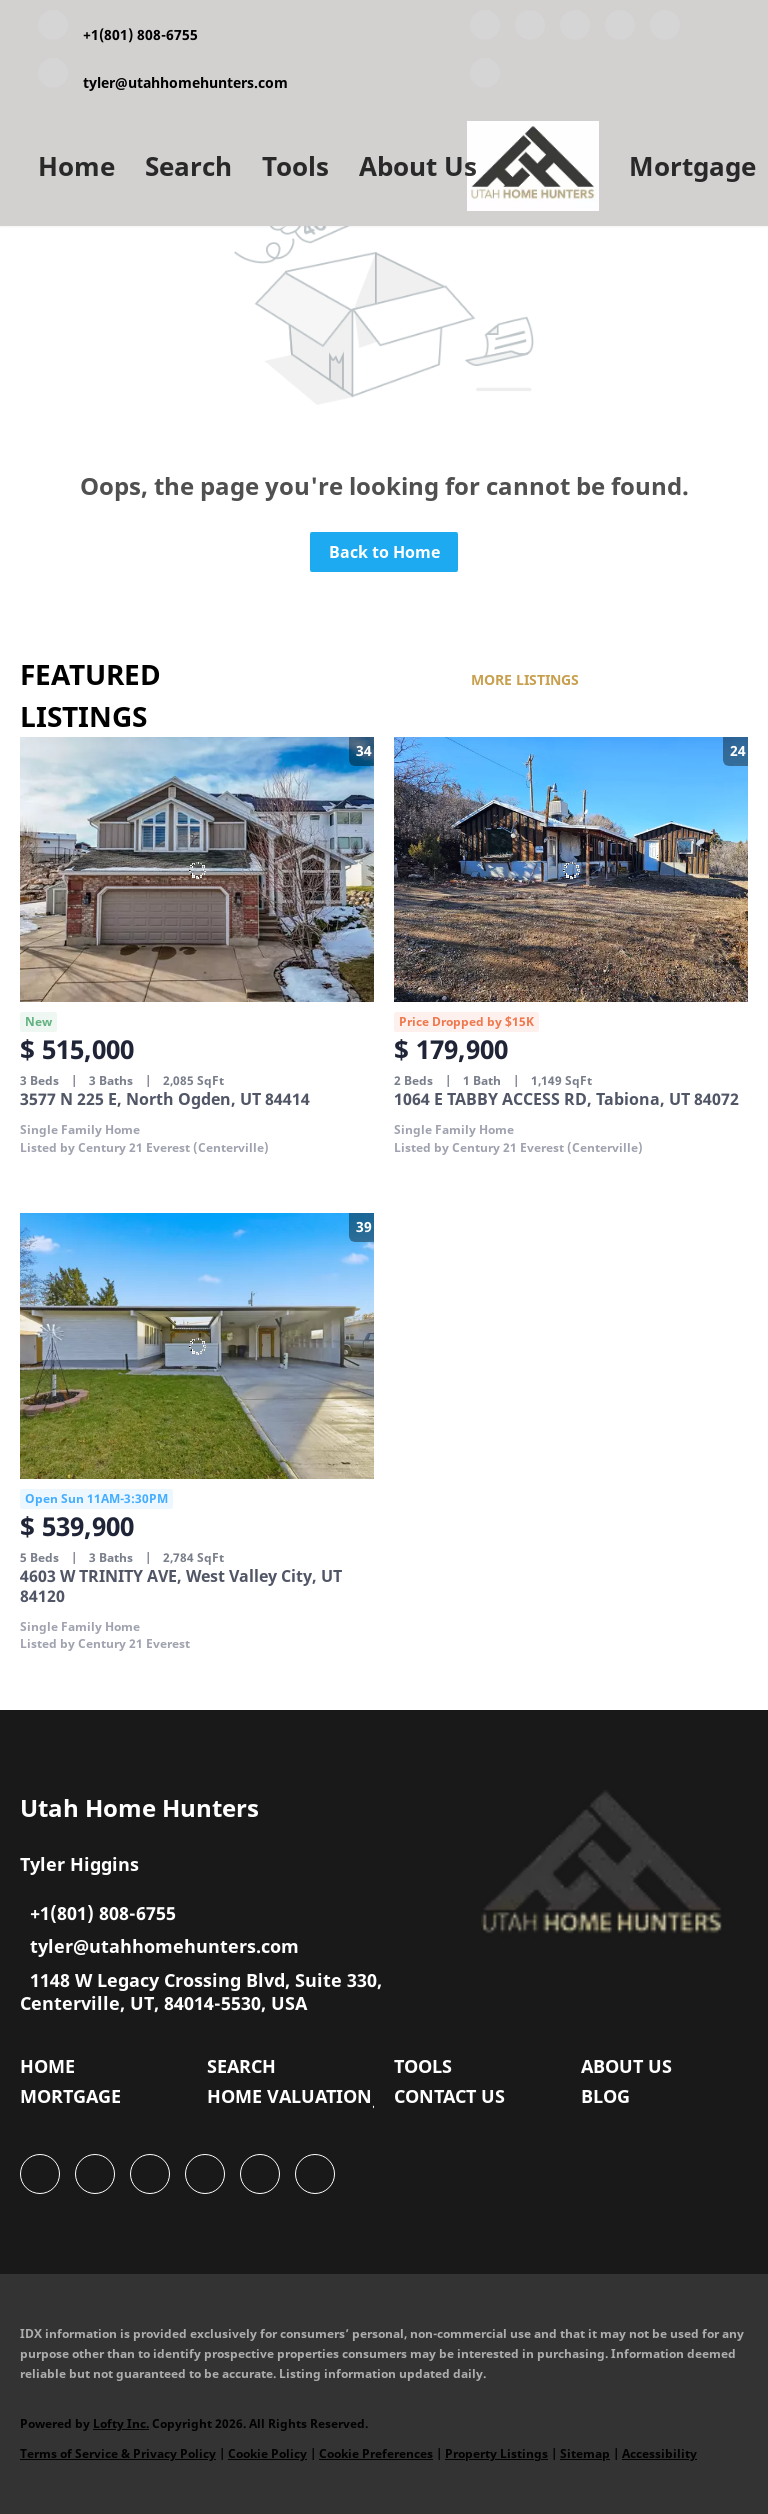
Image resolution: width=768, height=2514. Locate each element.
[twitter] (575, 29)
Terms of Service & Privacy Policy (118, 2453)
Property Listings (496, 2453)
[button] (52, 2071)
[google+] (485, 77)
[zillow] (620, 29)
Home (76, 166)
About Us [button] (418, 166)
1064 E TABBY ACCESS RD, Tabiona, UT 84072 (566, 1099)
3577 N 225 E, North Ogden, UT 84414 (165, 1099)
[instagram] (665, 29)
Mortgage (692, 166)
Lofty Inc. (121, 2423)
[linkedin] (530, 29)
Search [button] (188, 166)
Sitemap (585, 2453)
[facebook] (485, 29)
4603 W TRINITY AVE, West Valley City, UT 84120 (181, 1586)
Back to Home (384, 552)
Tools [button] (295, 166)
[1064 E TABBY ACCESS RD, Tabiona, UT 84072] (571, 870)
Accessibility (659, 2453)
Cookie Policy (267, 2453)
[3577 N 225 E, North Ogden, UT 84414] (197, 870)
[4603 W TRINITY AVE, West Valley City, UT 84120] (197, 1346)
